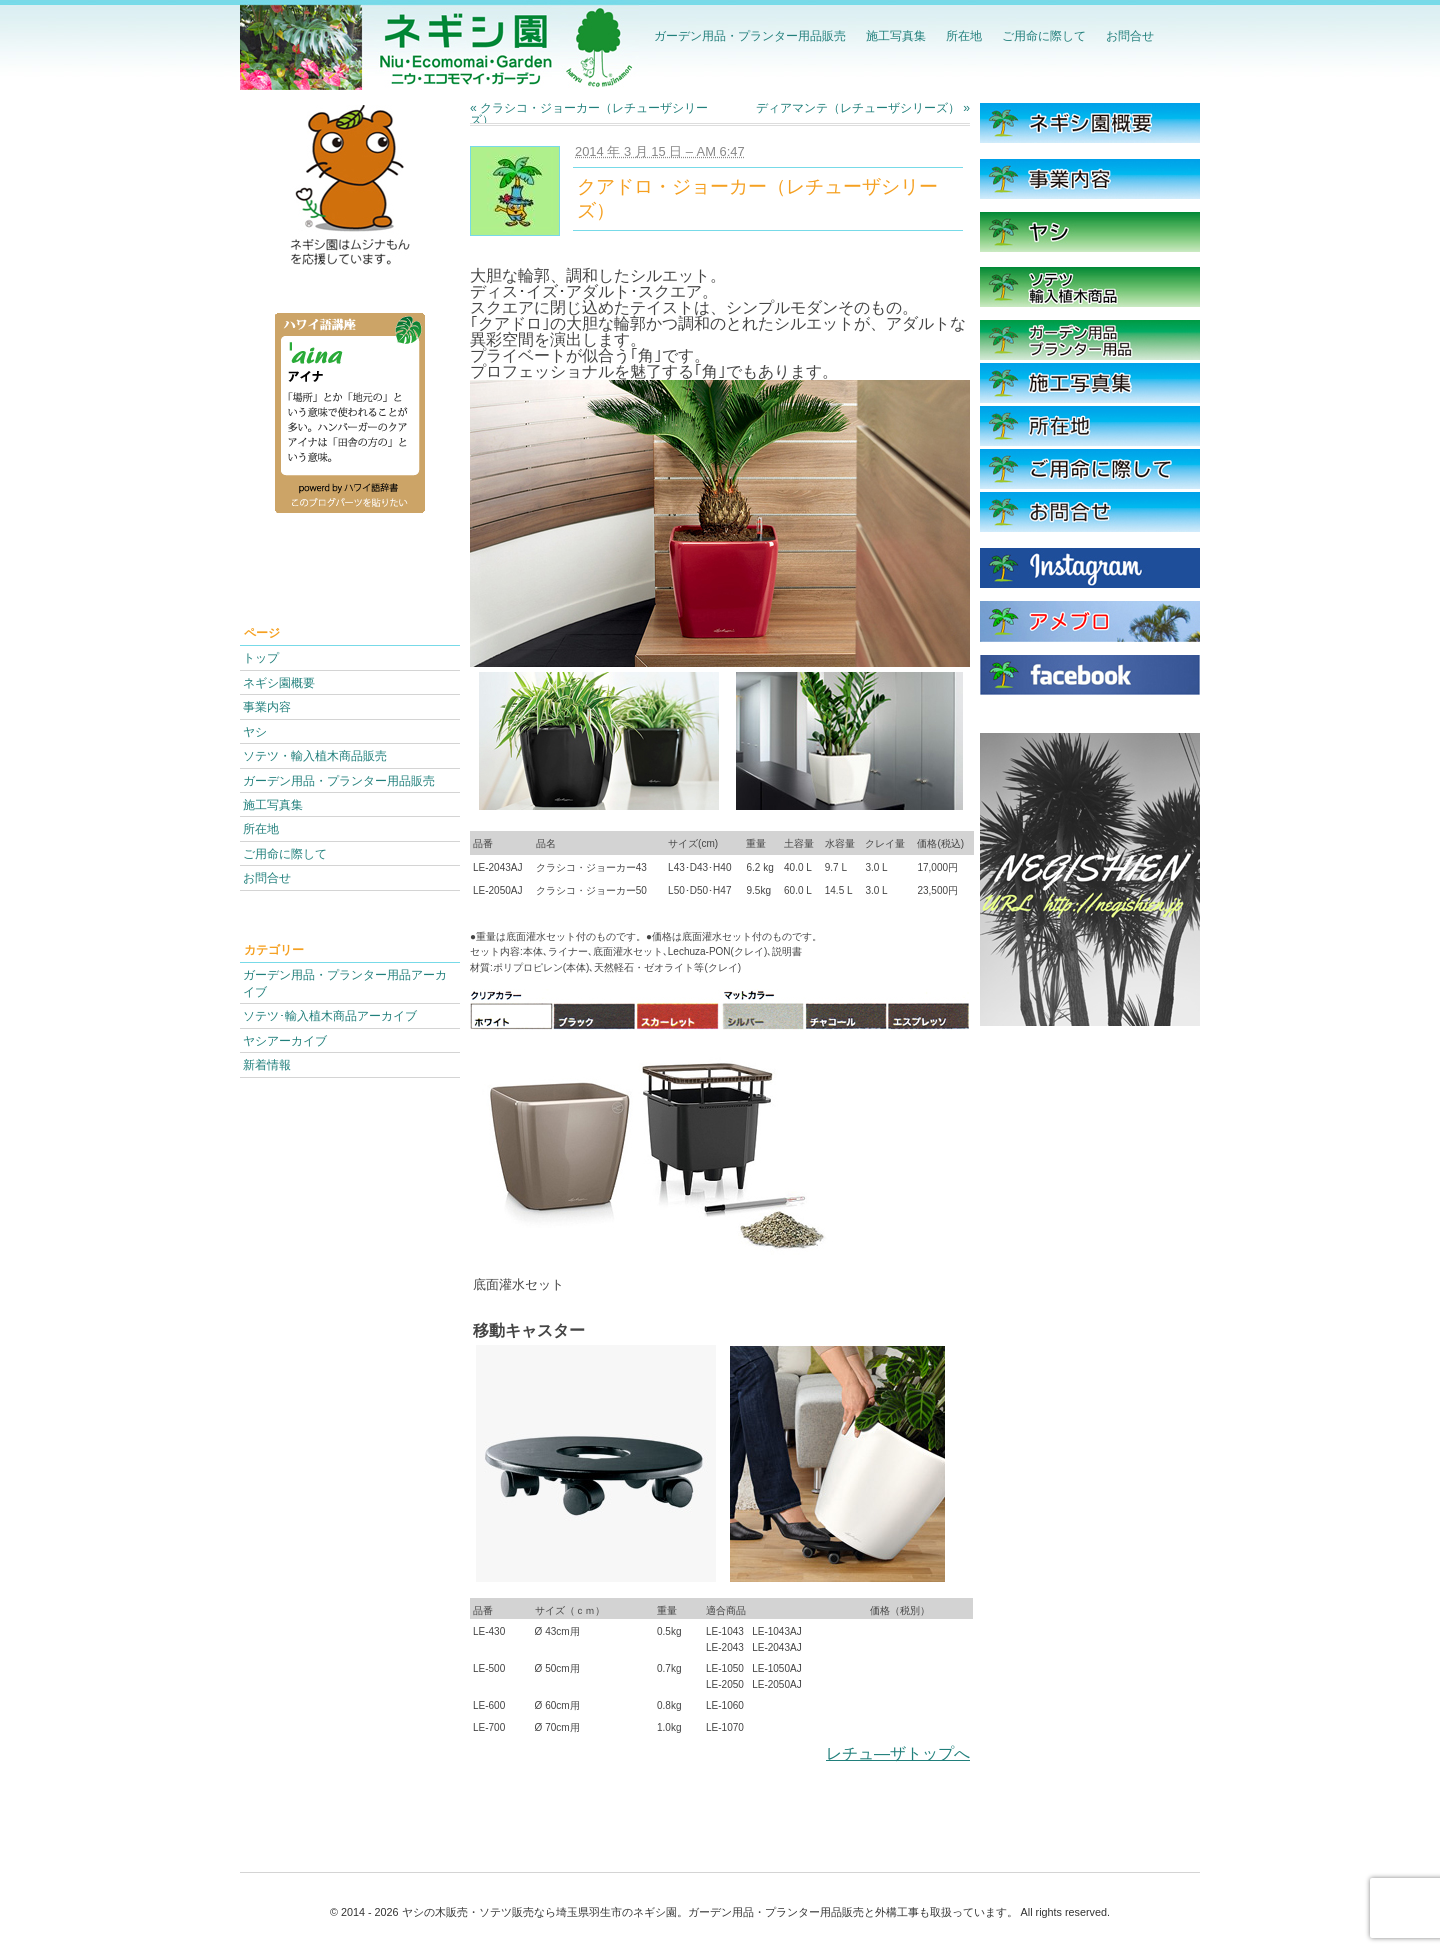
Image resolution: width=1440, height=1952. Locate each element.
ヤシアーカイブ (285, 1040)
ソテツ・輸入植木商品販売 (315, 755)
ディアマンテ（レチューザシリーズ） (863, 108)
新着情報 (267, 1064)
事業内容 (267, 706)
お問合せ (1130, 35)
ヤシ (255, 731)
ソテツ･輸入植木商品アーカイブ (330, 1015)
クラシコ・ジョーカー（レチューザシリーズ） (589, 114)
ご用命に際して (1044, 35)
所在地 (964, 35)
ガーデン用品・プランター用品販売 (750, 35)
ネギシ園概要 (279, 682)
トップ (261, 657)
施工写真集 (896, 35)
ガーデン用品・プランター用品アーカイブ (345, 983)
